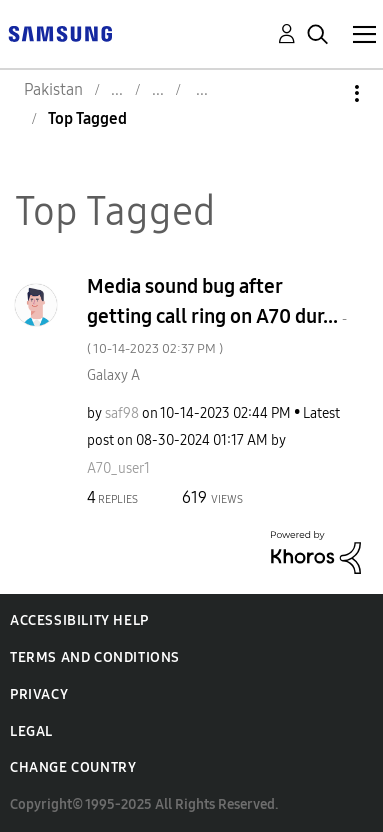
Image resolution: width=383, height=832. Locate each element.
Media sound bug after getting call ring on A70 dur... (217, 315)
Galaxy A (113, 375)
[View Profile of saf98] (122, 413)
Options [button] (323, 93)
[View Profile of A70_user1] (118, 468)
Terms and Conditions (95, 657)
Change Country (73, 767)
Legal (31, 731)
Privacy (39, 694)
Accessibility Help (79, 620)
